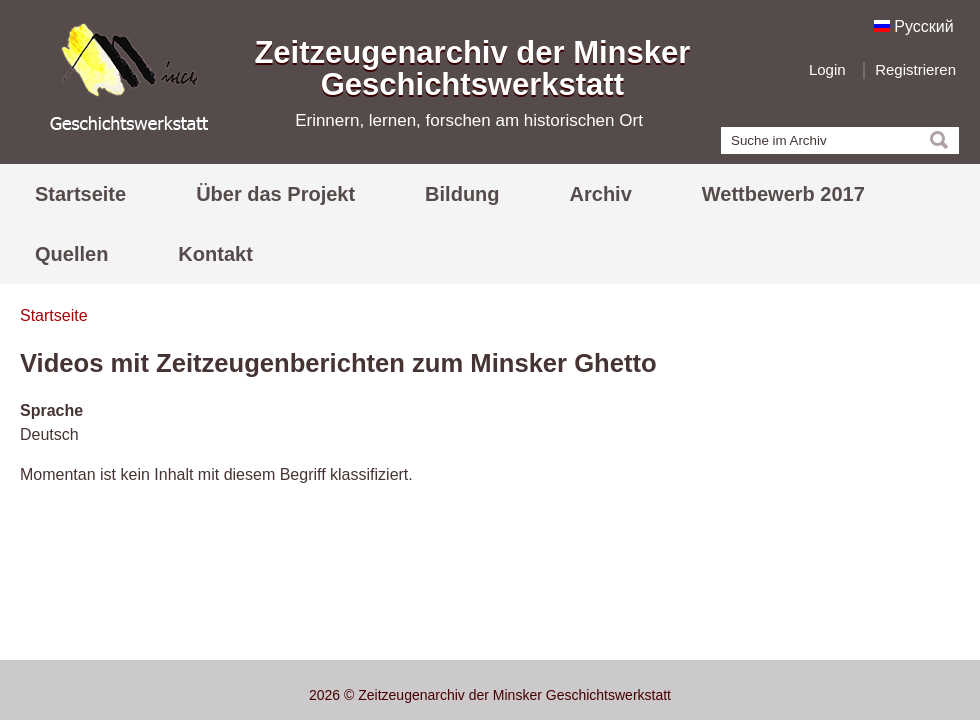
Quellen (71, 254)
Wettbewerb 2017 (783, 194)
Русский (914, 26)
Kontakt (215, 254)
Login (827, 69)
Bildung (462, 194)
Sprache (51, 410)
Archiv (601, 194)
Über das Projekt (275, 194)
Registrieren (915, 69)
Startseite (80, 194)
